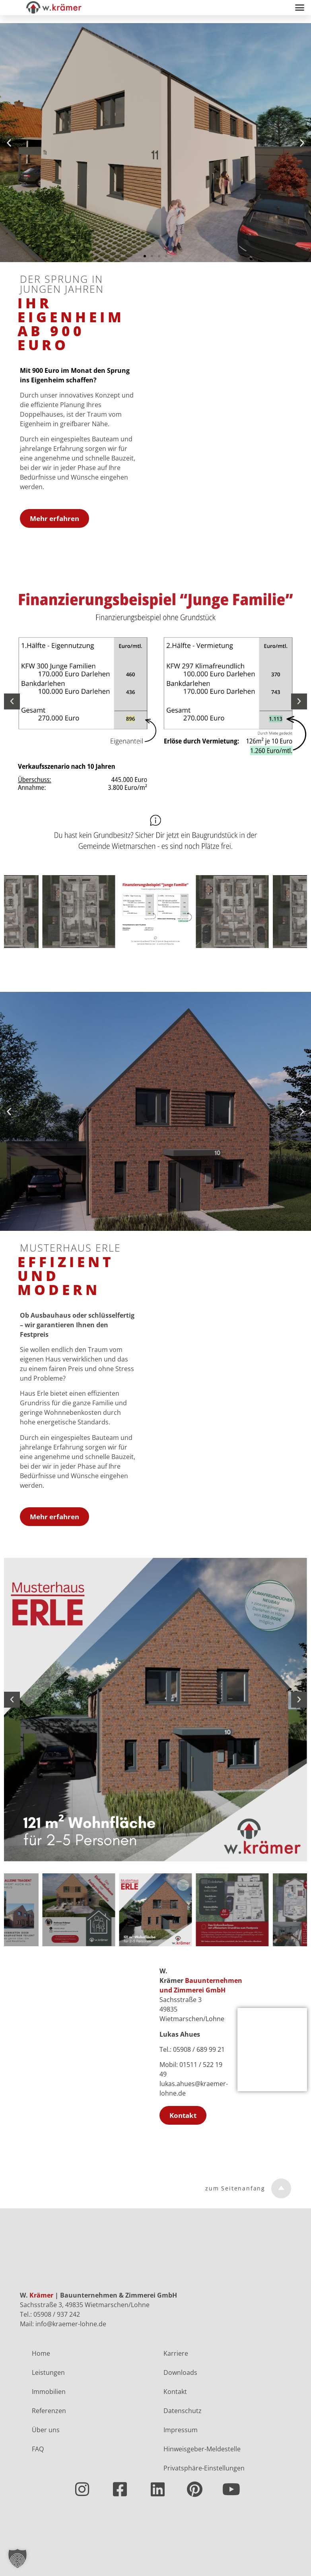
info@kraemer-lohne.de (70, 2323)
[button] (299, 7)
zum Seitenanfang (235, 2188)
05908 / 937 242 (56, 2314)
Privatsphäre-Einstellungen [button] (204, 2468)
